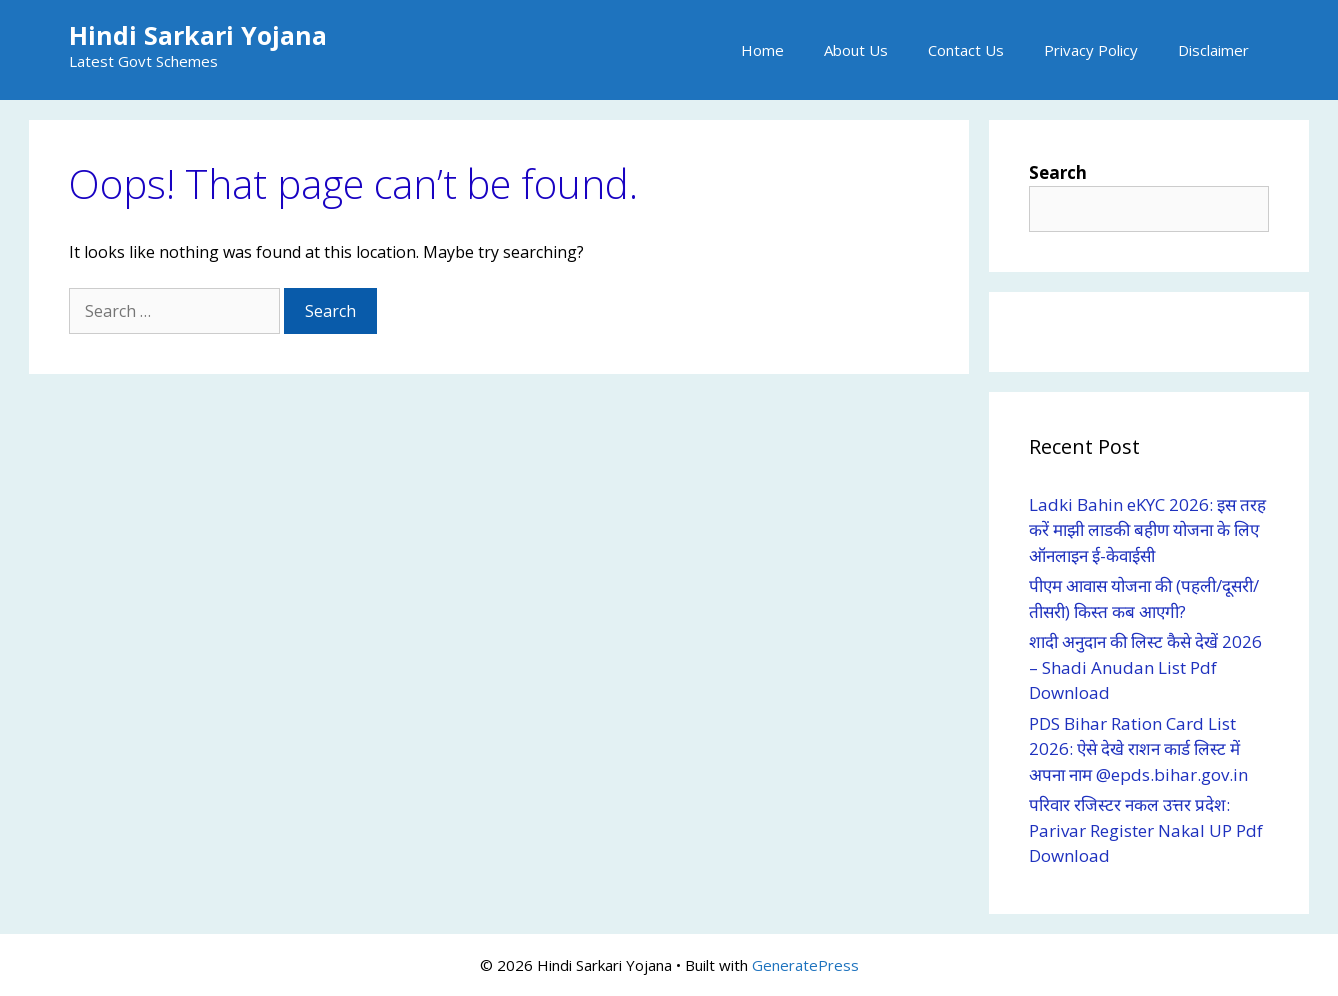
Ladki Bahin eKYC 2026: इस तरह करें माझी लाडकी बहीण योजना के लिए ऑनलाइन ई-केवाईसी (1147, 530)
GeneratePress (805, 965)
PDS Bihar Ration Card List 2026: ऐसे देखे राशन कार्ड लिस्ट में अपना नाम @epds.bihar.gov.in (1140, 749)
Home (762, 50)
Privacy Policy (1091, 50)
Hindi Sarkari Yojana (198, 35)
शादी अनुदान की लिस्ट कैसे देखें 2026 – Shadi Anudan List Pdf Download (1145, 667)
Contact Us (966, 50)
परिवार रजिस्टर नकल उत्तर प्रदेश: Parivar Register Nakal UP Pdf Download (1146, 830)
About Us (856, 50)
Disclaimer (1213, 50)
